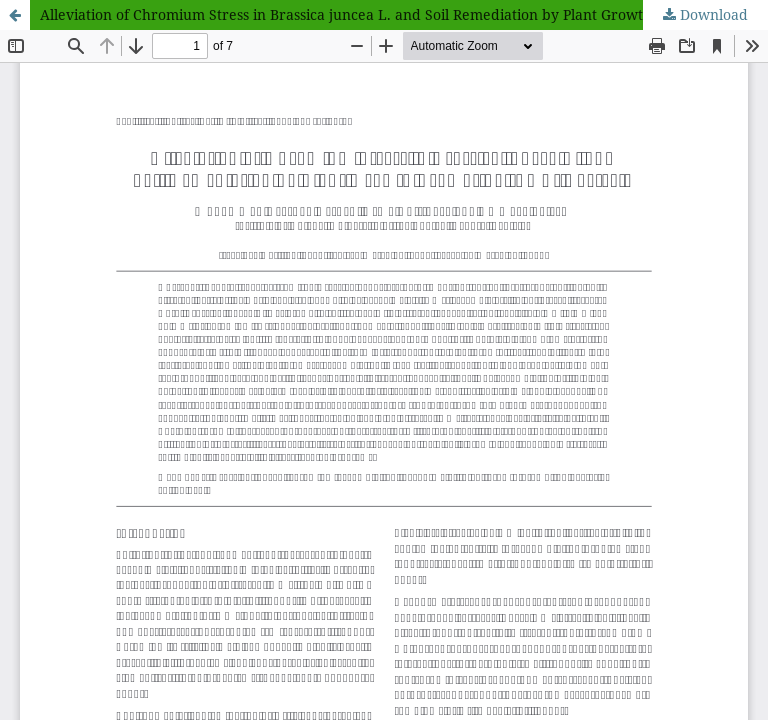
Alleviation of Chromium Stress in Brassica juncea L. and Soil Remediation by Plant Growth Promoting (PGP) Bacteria (404, 14)
